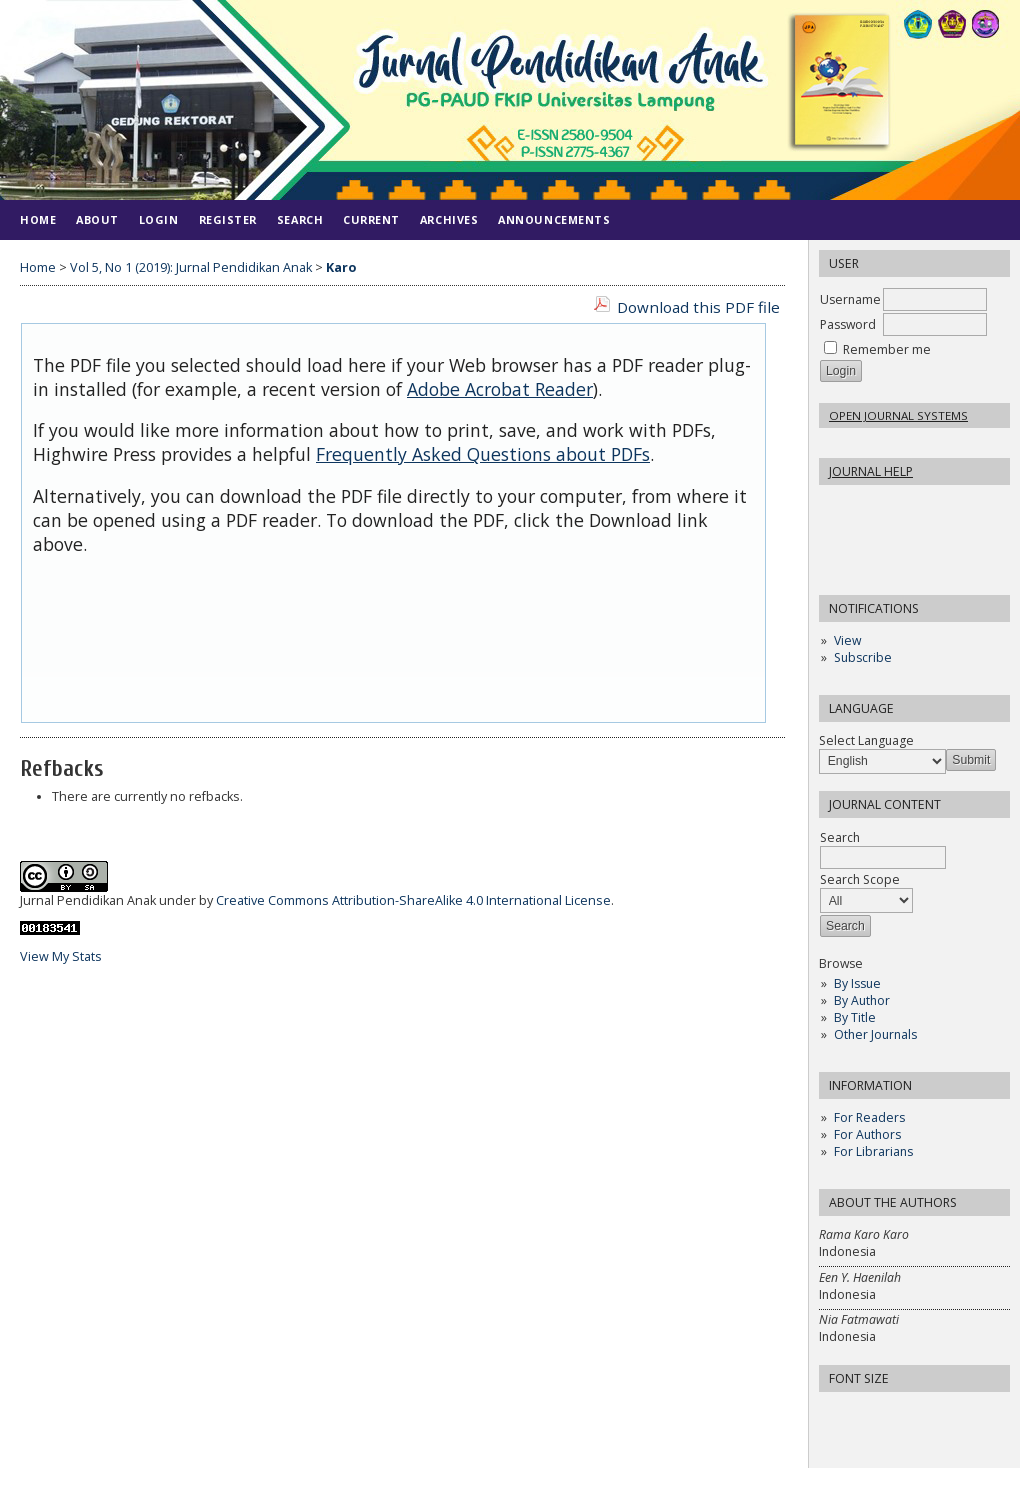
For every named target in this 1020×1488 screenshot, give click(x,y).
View (847, 640)
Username (850, 299)
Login (159, 219)
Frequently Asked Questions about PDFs (483, 454)
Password (848, 324)
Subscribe (863, 657)
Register (228, 219)
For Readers (869, 1117)
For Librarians (873, 1151)
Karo (341, 267)
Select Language (866, 740)
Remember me (887, 349)
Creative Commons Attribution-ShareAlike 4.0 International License (413, 900)
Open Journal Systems (898, 415)
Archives (449, 219)
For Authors (867, 1134)
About (97, 219)
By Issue (857, 983)
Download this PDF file (698, 307)
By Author (862, 1000)
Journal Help (871, 471)
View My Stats (61, 956)
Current (371, 219)
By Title (855, 1017)
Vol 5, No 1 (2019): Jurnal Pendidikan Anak (191, 267)
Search (300, 219)
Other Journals (875, 1034)
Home (38, 219)
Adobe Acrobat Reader (500, 389)
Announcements (554, 219)
